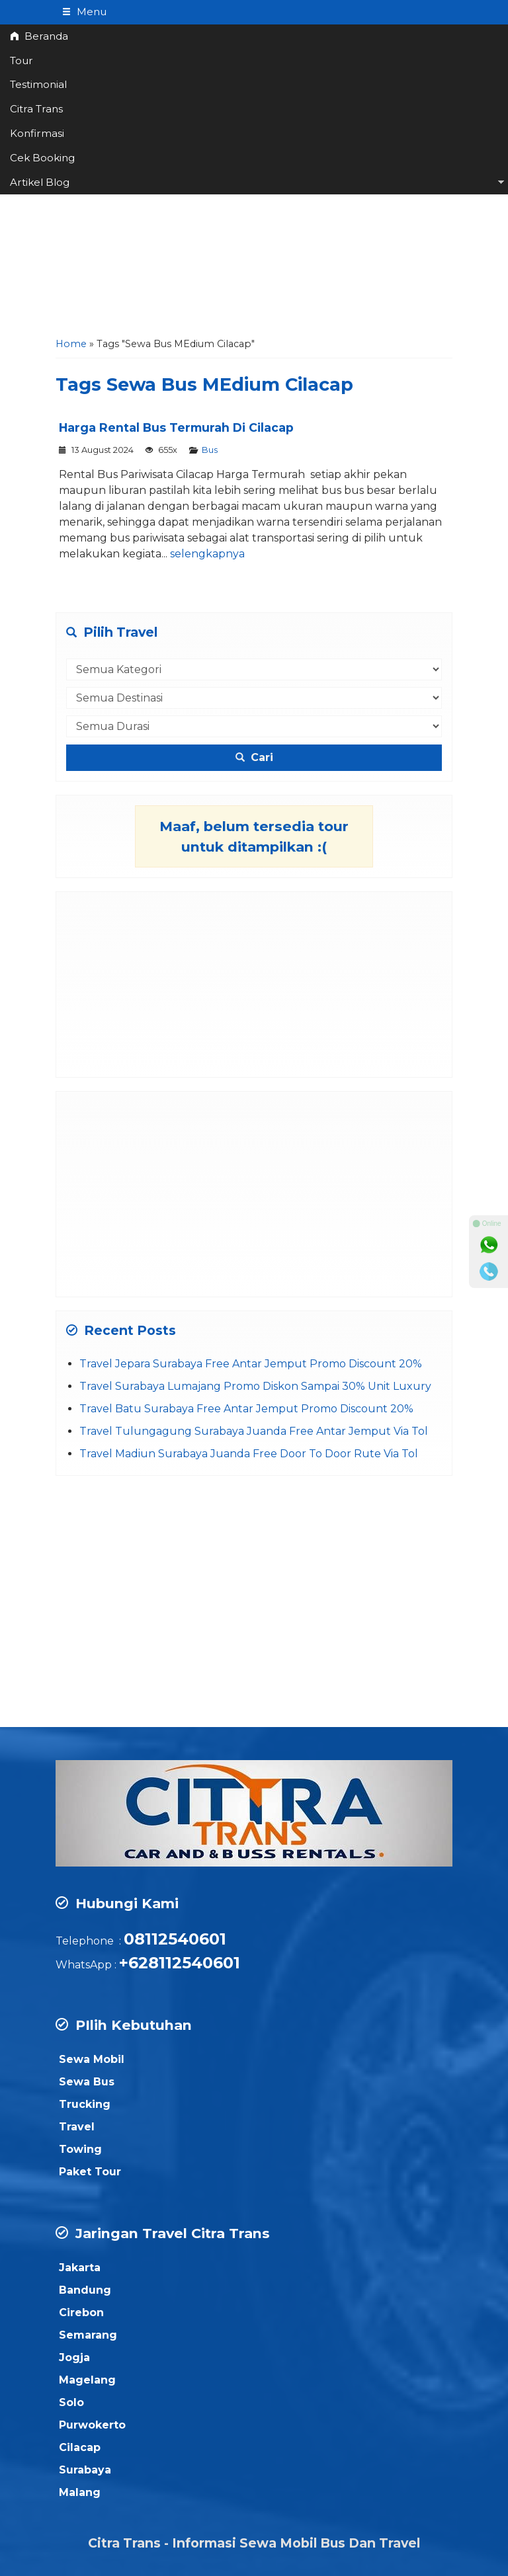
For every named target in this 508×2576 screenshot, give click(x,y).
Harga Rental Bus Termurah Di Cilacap (176, 427)
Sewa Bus (86, 2081)
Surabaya (85, 2470)
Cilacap (80, 2447)
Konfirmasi (37, 133)
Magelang (87, 2380)
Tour (21, 60)
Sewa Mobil (91, 2059)
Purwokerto (92, 2425)
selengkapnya (207, 553)
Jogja (74, 2357)
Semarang (88, 2335)
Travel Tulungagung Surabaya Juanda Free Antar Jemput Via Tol (253, 1431)
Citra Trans (36, 108)
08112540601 (175, 1939)
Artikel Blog (39, 182)
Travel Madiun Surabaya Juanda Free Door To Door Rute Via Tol (248, 1453)
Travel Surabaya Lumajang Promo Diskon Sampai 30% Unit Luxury (255, 1386)
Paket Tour (90, 2171)
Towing (80, 2149)
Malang (80, 2492)
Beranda (39, 36)
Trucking (84, 2104)
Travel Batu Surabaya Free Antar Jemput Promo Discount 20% (246, 1408)
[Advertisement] (254, 231)
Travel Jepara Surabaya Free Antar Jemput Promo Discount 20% (250, 1363)
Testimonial (38, 84)
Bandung (85, 2290)
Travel (77, 2126)
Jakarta (80, 2267)
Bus (210, 450)
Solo (71, 2402)
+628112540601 (179, 1962)
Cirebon (81, 2312)
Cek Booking (42, 157)
